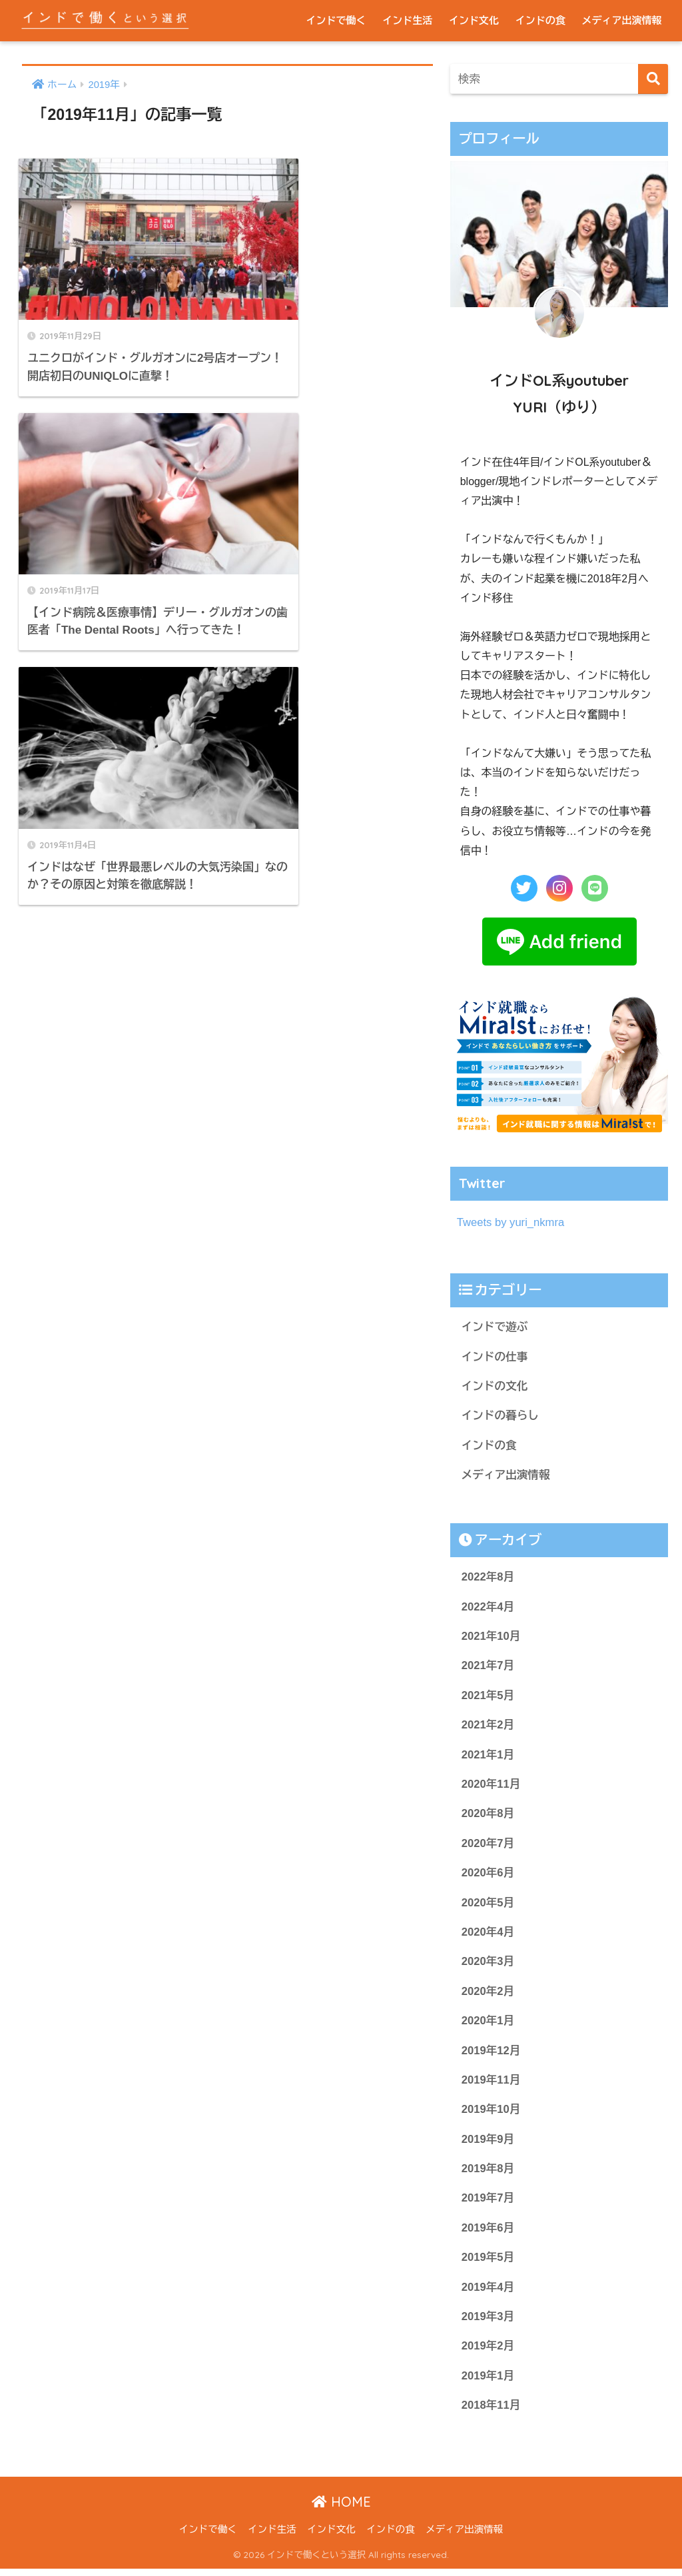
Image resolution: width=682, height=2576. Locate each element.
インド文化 (474, 20)
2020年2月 (488, 1995)
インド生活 (407, 20)
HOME (341, 2509)
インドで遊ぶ (495, 1327)
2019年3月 (488, 2323)
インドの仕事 (495, 1357)
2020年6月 (488, 1876)
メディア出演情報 (622, 20)
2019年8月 (488, 2174)
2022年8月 (488, 1578)
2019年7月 (488, 2204)
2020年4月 (488, 1936)
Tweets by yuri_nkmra (511, 1222)
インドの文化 (495, 1387)
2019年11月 (491, 2084)
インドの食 (540, 20)
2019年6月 (488, 2234)
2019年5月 (488, 2263)
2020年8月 (488, 1816)
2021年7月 (488, 1667)
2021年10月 (491, 1638)
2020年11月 (491, 1786)
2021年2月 (488, 1727)
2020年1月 (488, 2025)
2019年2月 (488, 2352)
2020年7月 (488, 1846)
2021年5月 (488, 1697)
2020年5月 (488, 1906)
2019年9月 (488, 2144)
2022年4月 (488, 1608)
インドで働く (336, 20)
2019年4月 (488, 2293)
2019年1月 (488, 2382)
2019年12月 (491, 2054)
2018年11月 (491, 2412)
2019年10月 (491, 2114)
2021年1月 (488, 1756)
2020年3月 (488, 1965)
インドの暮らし (500, 1416)
